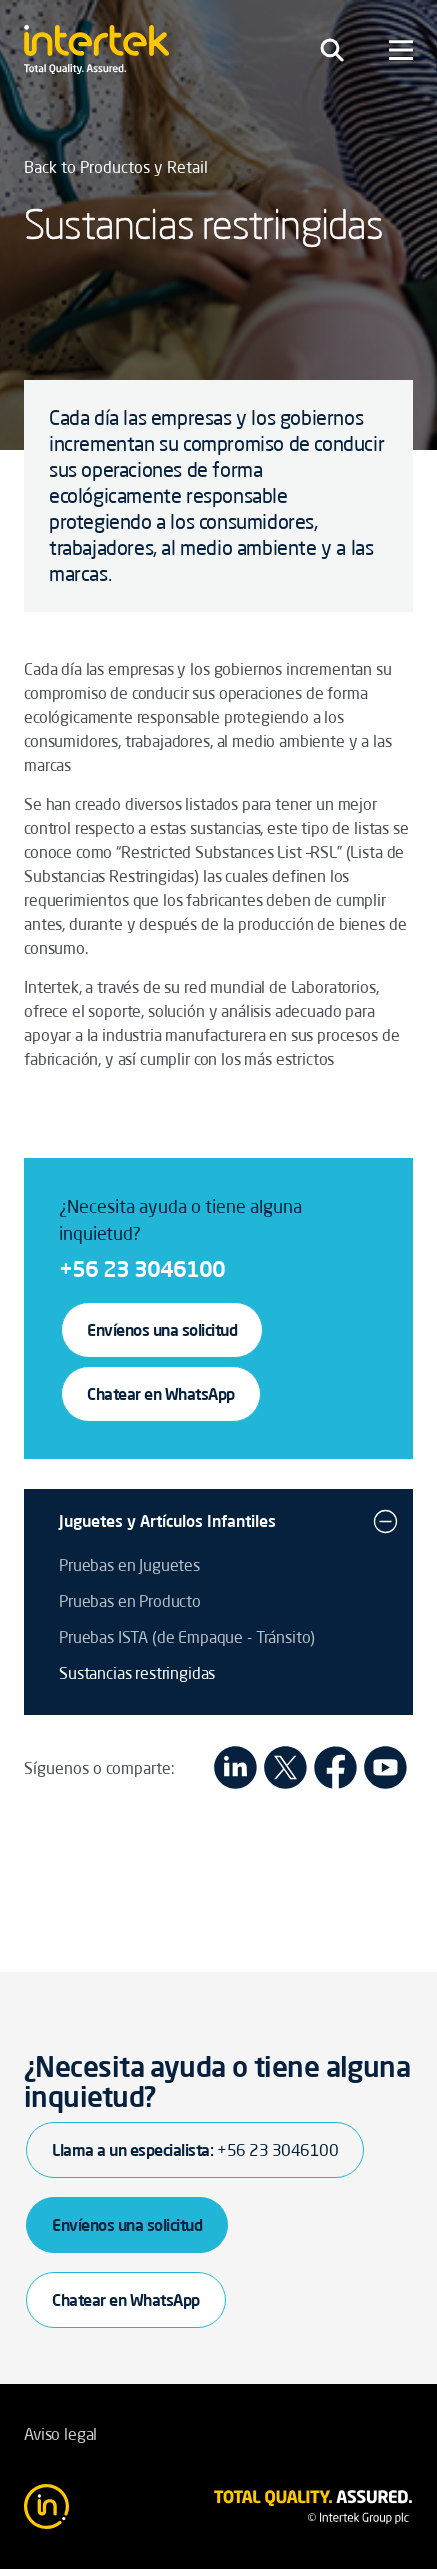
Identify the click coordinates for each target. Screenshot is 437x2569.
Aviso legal (60, 2434)
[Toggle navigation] (332, 50)
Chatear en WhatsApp (161, 1394)
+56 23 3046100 (142, 1268)
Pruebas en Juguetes (129, 1565)
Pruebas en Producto (130, 1601)
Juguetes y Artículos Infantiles (167, 1521)
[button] (385, 1521)
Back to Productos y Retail (116, 167)
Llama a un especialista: (195, 2150)
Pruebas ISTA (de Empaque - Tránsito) (187, 1637)
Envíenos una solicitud (162, 1330)
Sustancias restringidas (137, 1673)
